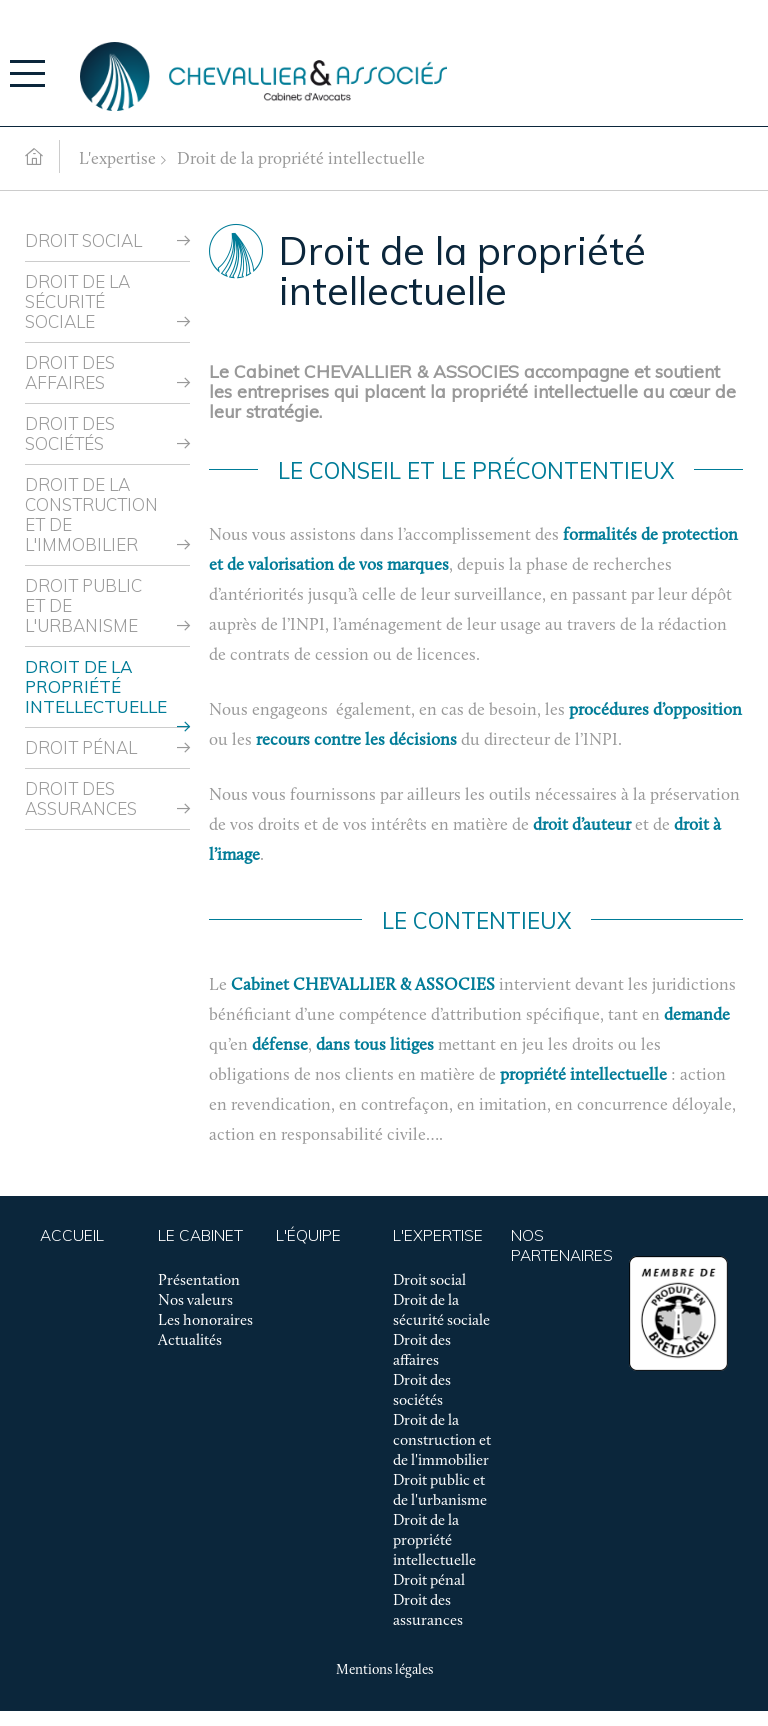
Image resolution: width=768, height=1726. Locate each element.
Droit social (83, 240)
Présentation (199, 1281)
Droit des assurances (81, 798)
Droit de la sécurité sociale (77, 301)
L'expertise (117, 159)
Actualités (190, 1341)
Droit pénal (81, 747)
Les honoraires (205, 1321)
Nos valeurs (195, 1301)
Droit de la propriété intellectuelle (301, 159)
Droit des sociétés (70, 433)
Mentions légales (384, 1670)
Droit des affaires (70, 372)
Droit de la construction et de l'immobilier (91, 514)
